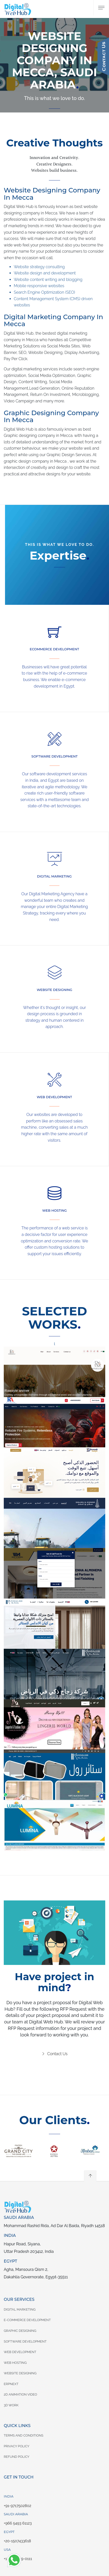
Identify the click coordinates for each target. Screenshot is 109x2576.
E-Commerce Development (27, 2320)
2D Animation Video (20, 2394)
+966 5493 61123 (18, 2523)
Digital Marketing (20, 2309)
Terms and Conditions (23, 2435)
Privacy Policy (16, 2446)
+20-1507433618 (17, 2541)
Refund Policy (16, 2457)
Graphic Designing (20, 2331)
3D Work (11, 2405)
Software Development (25, 2341)
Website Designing (20, 2373)
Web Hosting (15, 2363)
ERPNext (11, 2384)
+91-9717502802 (17, 2506)
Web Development (20, 2352)
